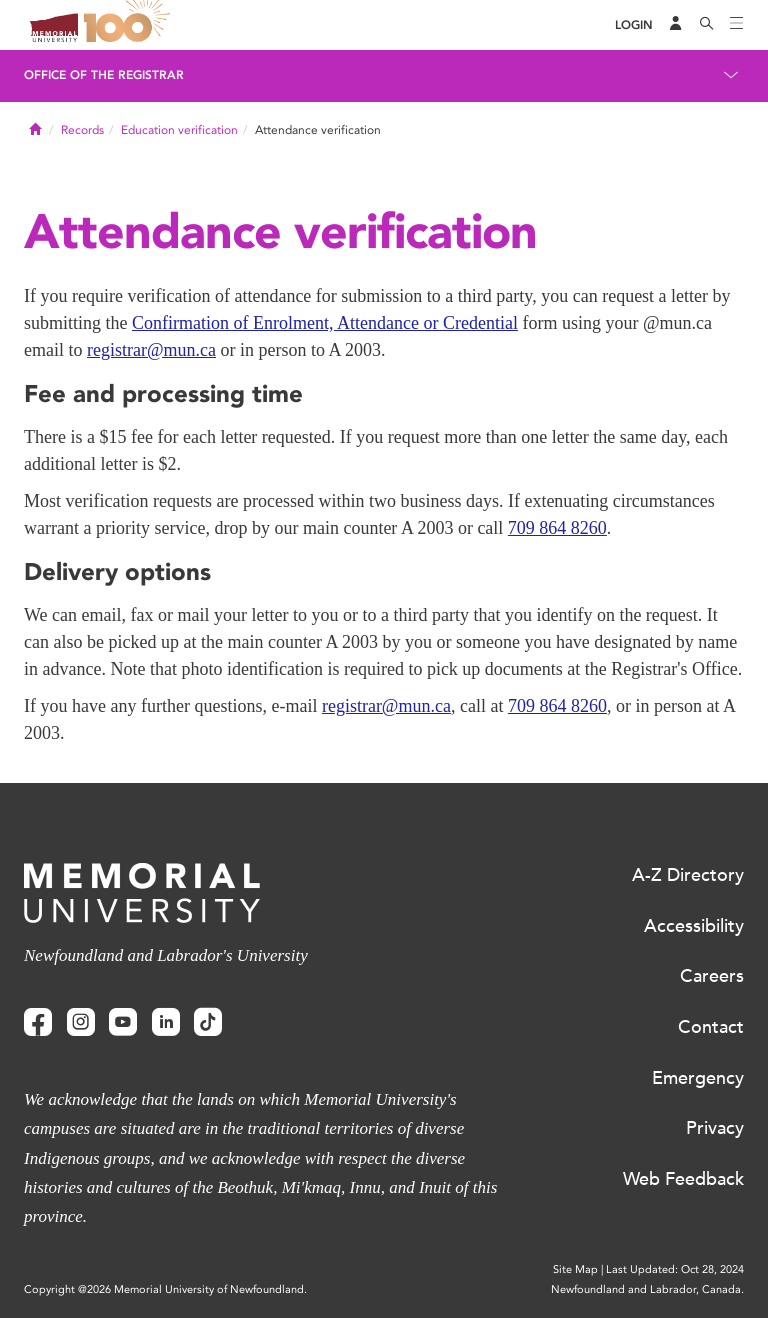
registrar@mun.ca (151, 350)
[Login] (634, 25)
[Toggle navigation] (737, 25)
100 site (130, 25)
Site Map (575, 1269)
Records (82, 130)
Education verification (179, 130)
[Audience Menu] (676, 25)
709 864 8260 (557, 528)
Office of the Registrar (104, 75)
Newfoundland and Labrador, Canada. (647, 1289)
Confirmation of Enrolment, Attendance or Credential (325, 323)
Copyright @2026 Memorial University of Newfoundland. (165, 1289)
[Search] (707, 25)
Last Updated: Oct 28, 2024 (675, 1269)
